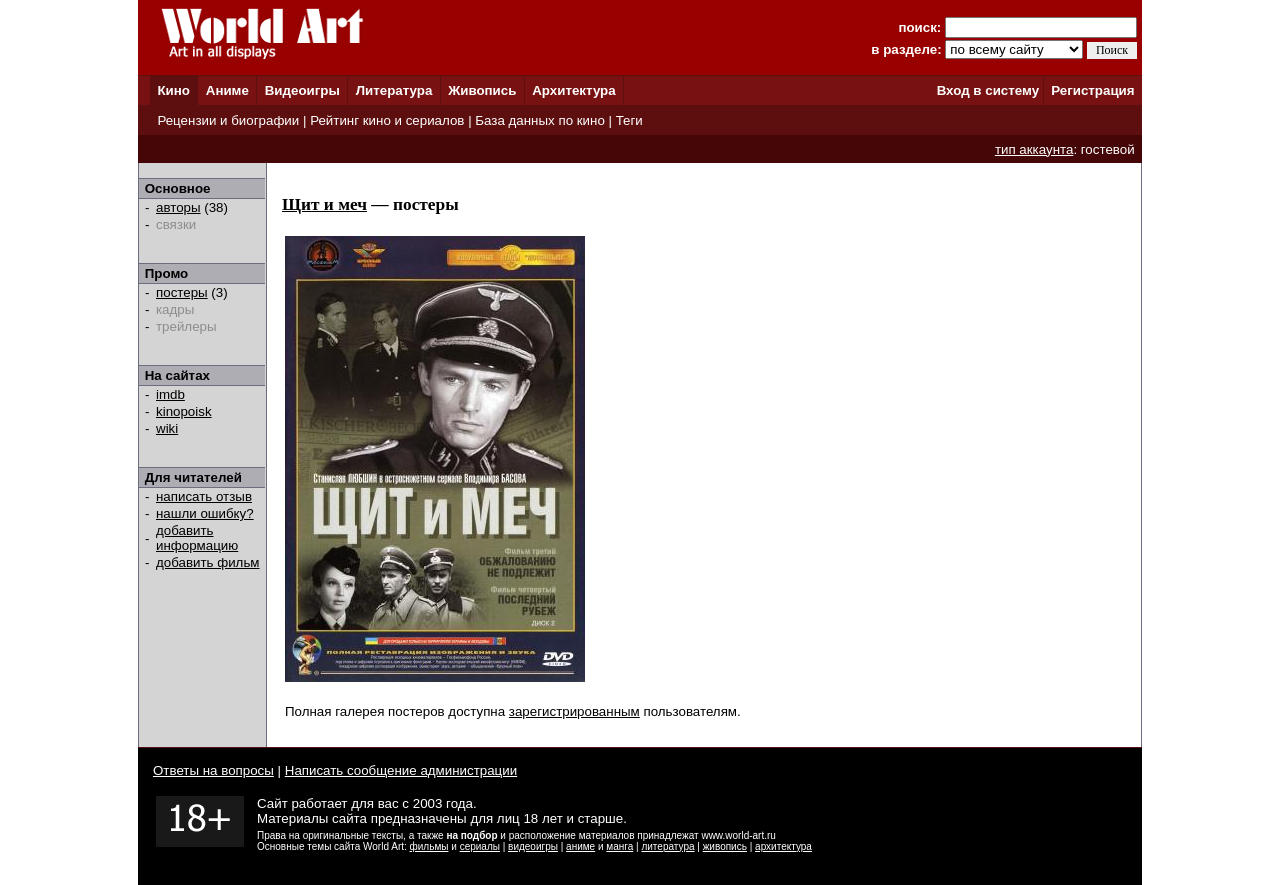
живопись (725, 846)
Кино (173, 90)
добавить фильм (208, 562)
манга (619, 846)
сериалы (480, 846)
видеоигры (533, 846)
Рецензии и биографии (228, 120)
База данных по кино (539, 120)
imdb (170, 394)
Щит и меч (324, 204)
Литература (394, 90)
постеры (182, 292)
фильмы (429, 846)
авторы (178, 207)
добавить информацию (197, 538)
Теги (629, 120)
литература (667, 846)
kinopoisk (184, 411)
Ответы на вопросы (213, 770)
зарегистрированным (574, 711)
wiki (167, 428)
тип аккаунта (1034, 149)
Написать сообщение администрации (401, 770)
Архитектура (573, 90)
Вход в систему (988, 90)
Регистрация (1092, 90)
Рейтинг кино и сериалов (387, 120)
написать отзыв (204, 496)
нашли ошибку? (205, 513)
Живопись (482, 90)
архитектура (783, 846)
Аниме (227, 90)
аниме (580, 846)
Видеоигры (302, 90)
